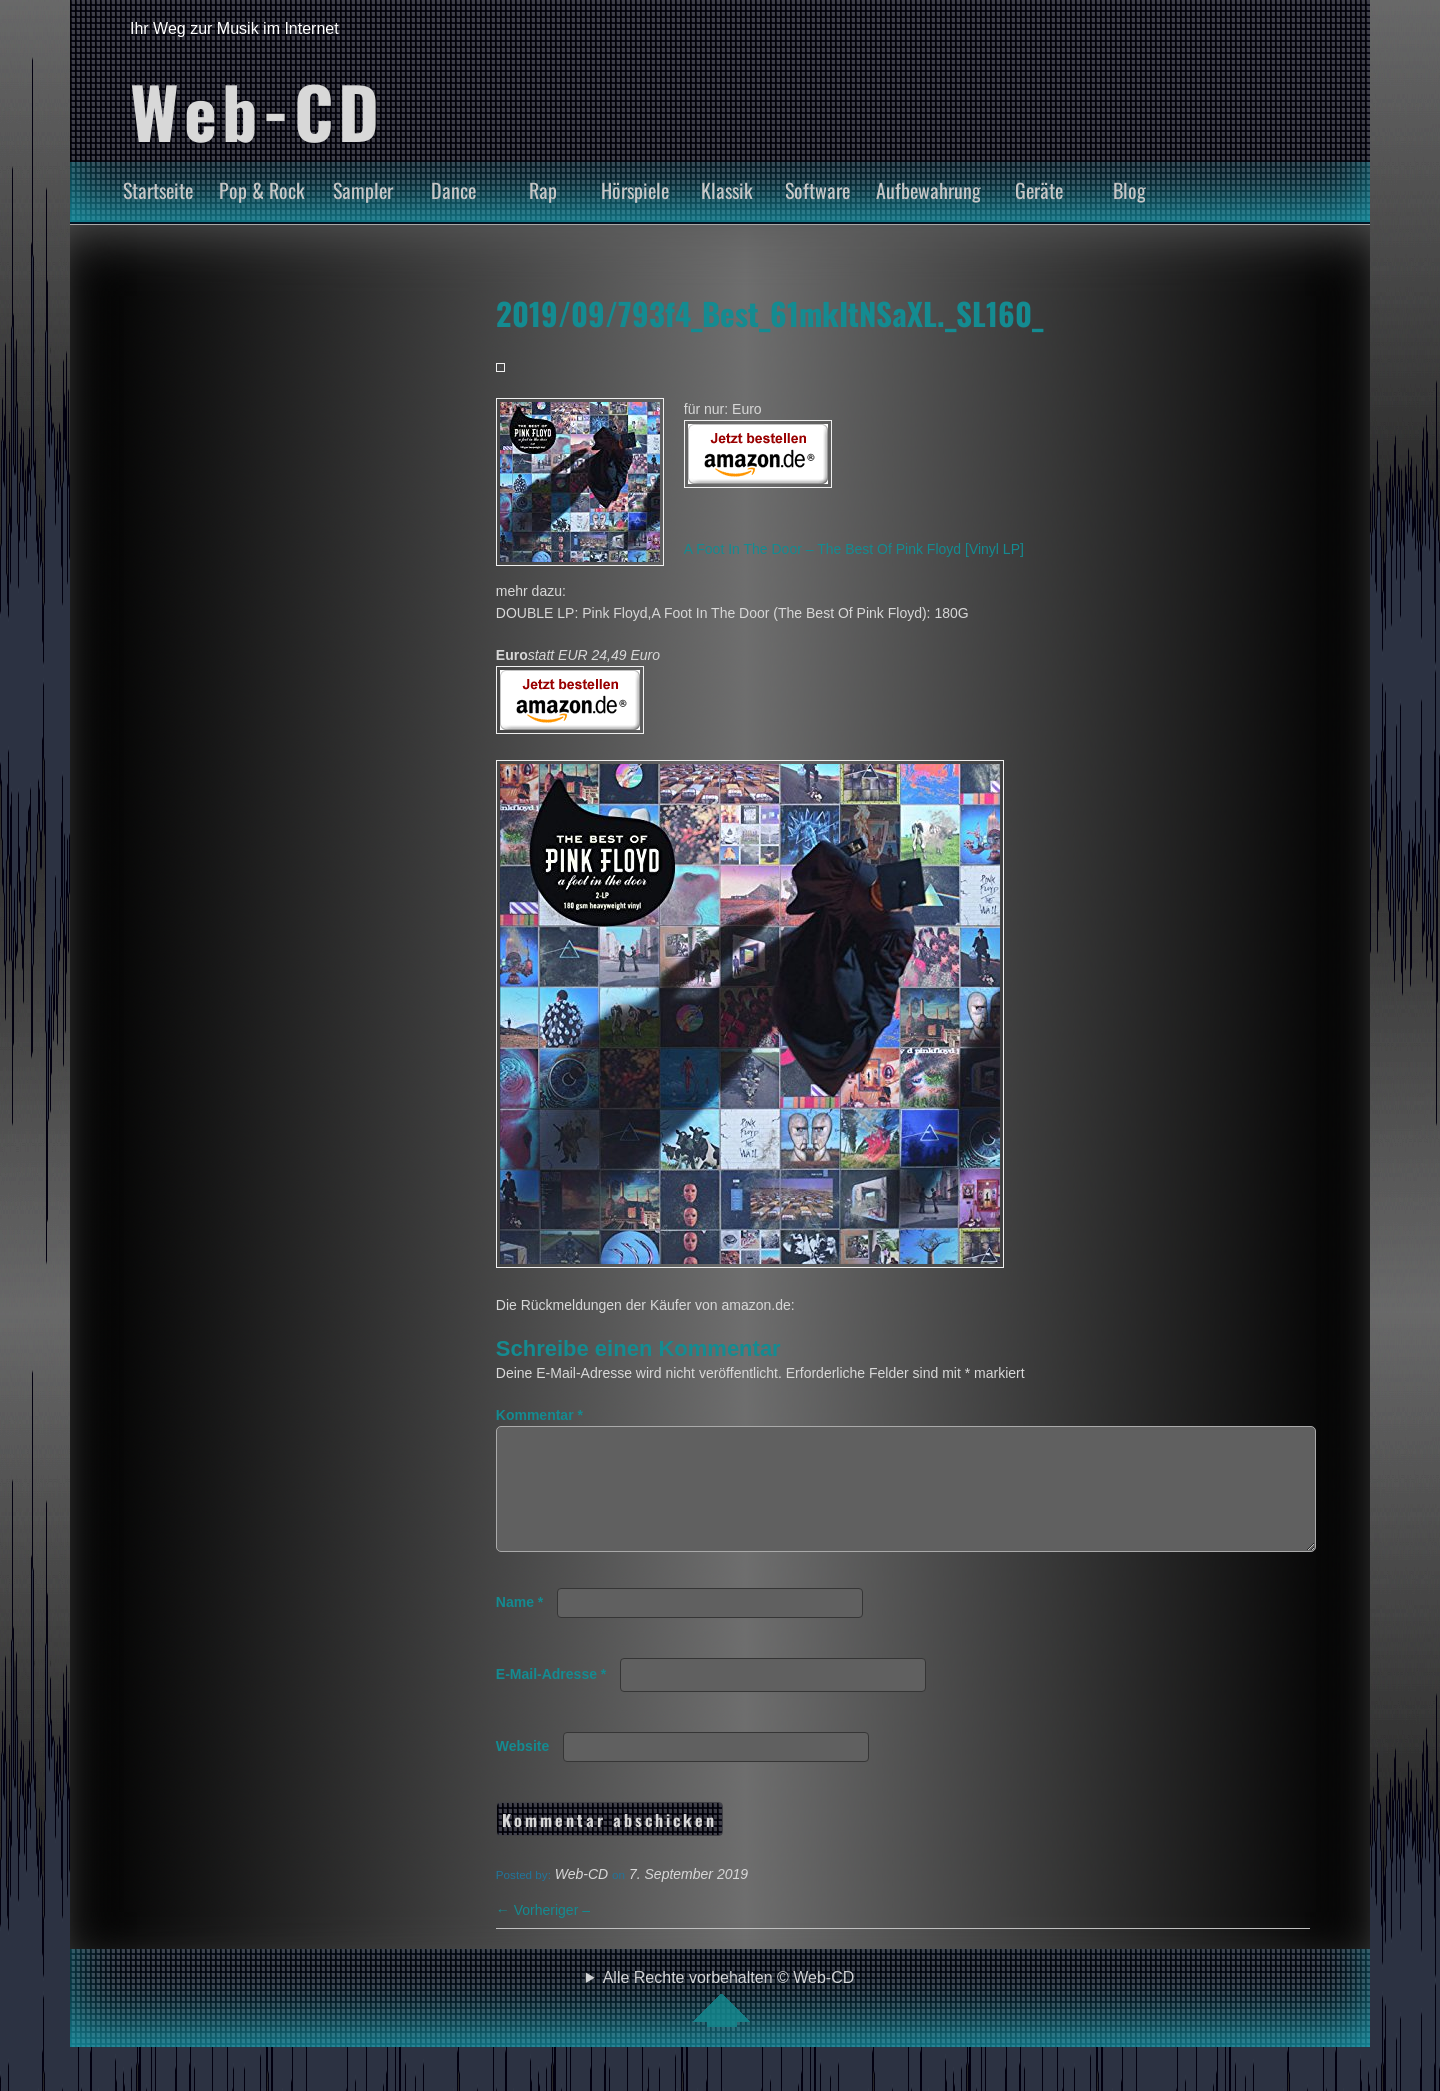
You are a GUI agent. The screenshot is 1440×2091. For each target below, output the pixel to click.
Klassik (727, 190)
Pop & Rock (262, 190)
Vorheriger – (543, 1934)
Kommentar (539, 1415)
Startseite (158, 190)
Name (519, 1626)
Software (817, 190)
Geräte (1039, 190)
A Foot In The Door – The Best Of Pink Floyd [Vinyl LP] (854, 549)
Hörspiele (635, 190)
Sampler (363, 190)
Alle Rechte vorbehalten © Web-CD (729, 2022)
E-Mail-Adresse (551, 1698)
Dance (453, 190)
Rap (543, 190)
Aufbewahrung (928, 190)
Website (522, 1770)
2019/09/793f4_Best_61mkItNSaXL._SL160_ (769, 313)
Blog (1129, 190)
